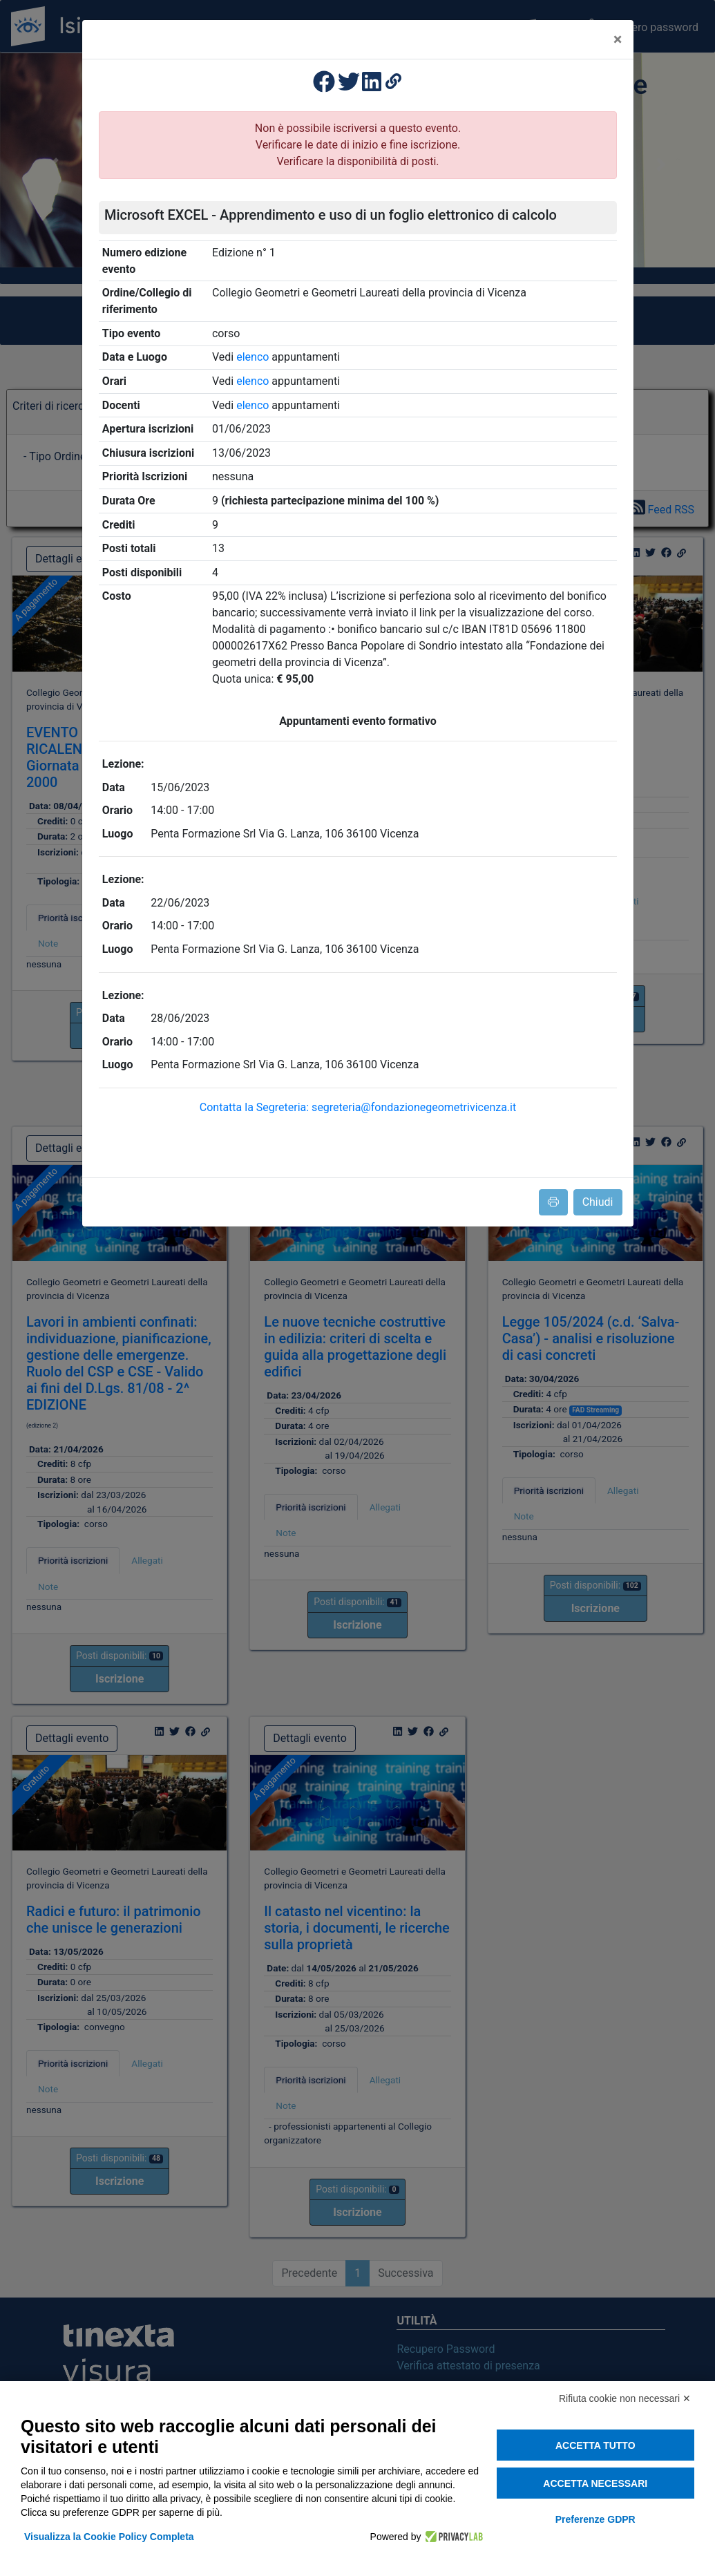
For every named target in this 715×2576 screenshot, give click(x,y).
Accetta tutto (595, 2445)
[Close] (617, 39)
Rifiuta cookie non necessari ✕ (625, 2398)
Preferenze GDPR (595, 2519)
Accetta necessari (595, 2483)
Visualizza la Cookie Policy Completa (109, 2536)
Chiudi (597, 1202)
